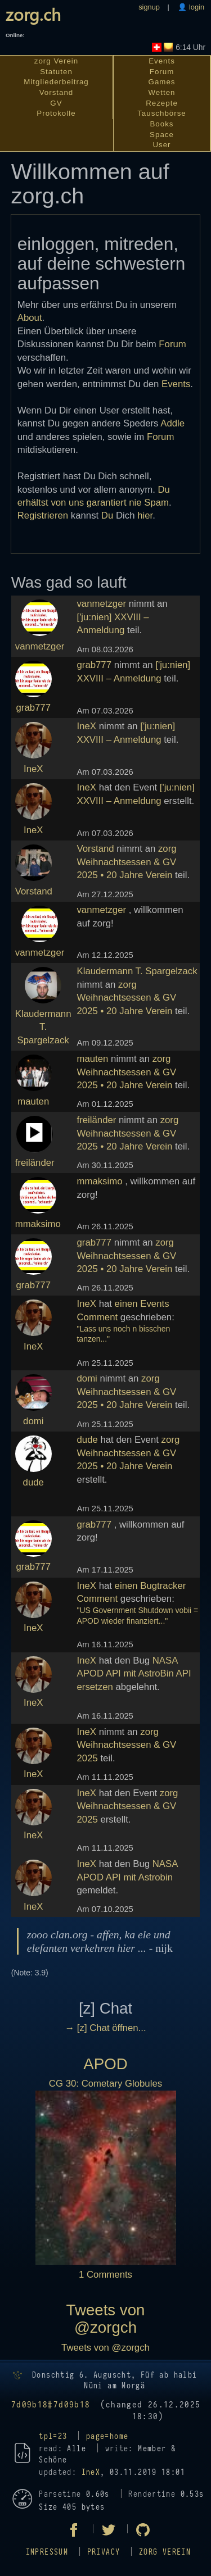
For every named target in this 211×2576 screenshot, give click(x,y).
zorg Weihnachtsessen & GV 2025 (126, 1745)
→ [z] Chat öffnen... (105, 2028)
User (161, 144)
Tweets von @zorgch (105, 2318)
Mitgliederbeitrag (56, 82)
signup (149, 7)
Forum (162, 71)
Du (107, 515)
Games (162, 82)
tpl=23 (53, 2436)
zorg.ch (33, 14)
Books (161, 124)
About (29, 317)
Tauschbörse (161, 113)
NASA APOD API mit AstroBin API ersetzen (134, 1673)
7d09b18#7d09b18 (51, 2405)
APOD (105, 2064)
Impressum (47, 2552)
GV (56, 103)
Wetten (162, 92)
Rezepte (162, 103)
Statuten (56, 71)
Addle (172, 423)
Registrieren (42, 515)
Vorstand (56, 92)
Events (162, 61)
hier (144, 515)
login (195, 7)
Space (162, 134)
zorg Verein (56, 61)
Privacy (103, 2552)
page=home (107, 2436)
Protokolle (56, 113)
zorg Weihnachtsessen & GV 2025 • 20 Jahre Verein (126, 861)
